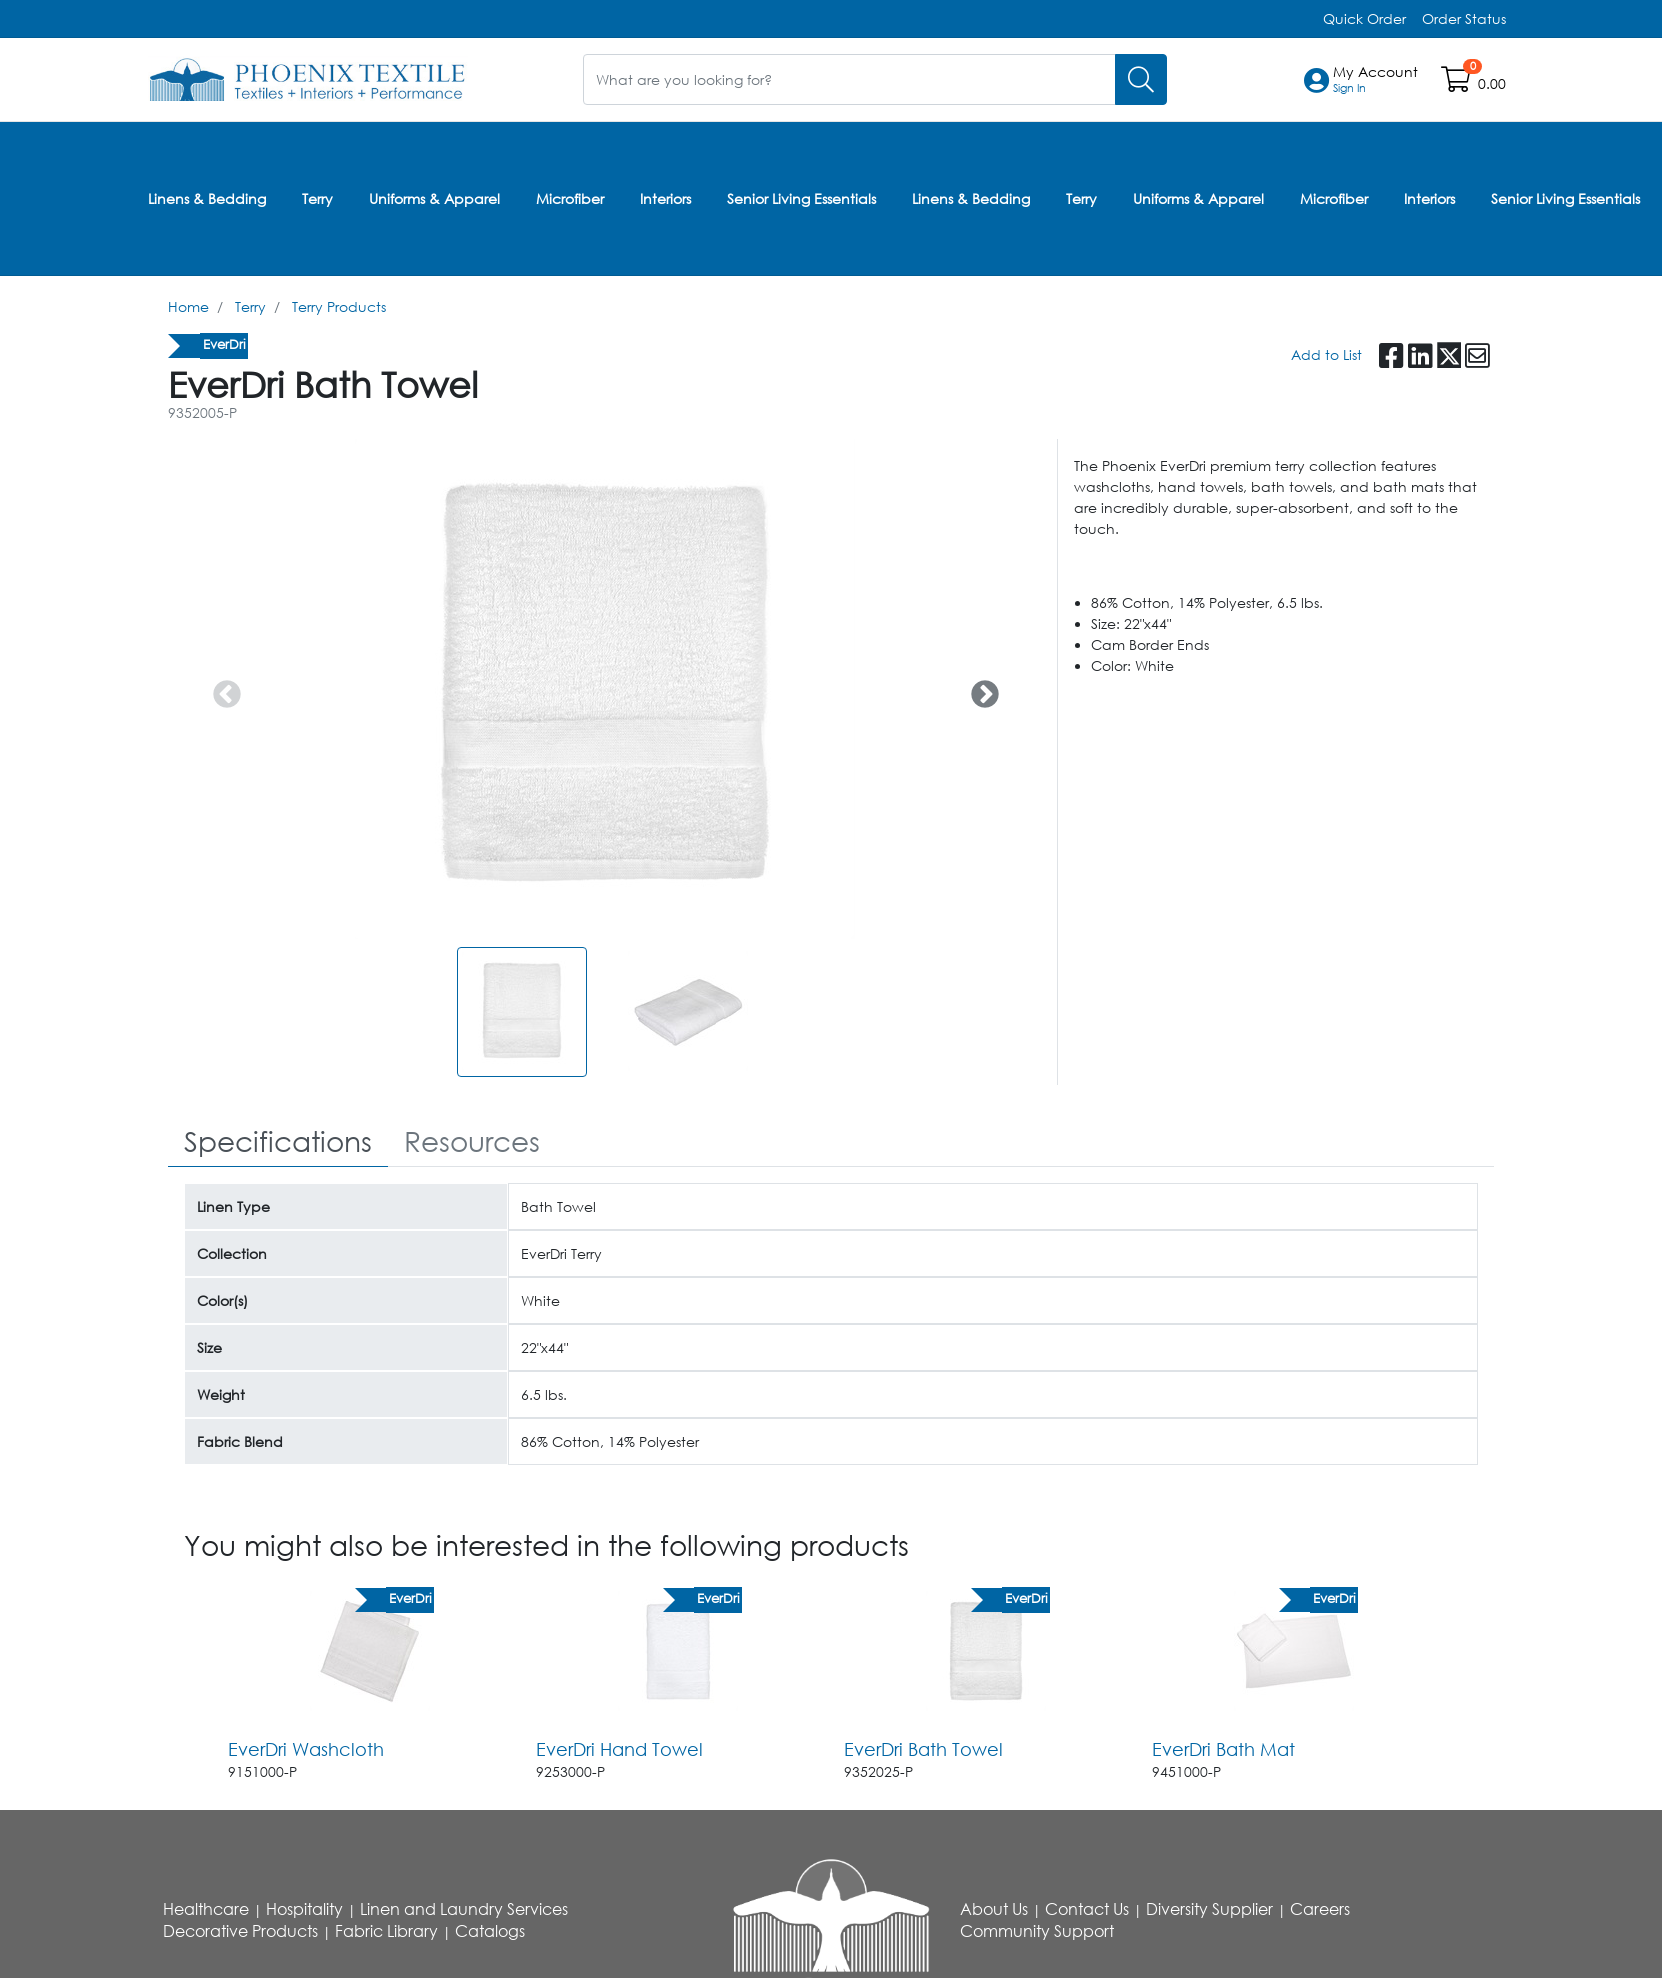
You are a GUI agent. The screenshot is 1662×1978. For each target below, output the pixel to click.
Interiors (665, 198)
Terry (317, 198)
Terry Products (339, 306)
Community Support (1037, 1931)
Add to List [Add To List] (1326, 354)
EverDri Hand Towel (619, 1749)
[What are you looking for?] (849, 79)
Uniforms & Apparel (434, 198)
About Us (994, 1909)
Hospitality (304, 1909)
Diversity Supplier (1209, 1909)
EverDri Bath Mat (1223, 1749)
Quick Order (1364, 18)
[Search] (1141, 79)
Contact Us (1087, 1909)
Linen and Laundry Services (464, 1909)
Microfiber (570, 198)
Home (188, 306)
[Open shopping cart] (1457, 83)
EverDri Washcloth (306, 1749)
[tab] (278, 1142)
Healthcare (206, 1909)
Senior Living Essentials (801, 198)
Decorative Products (240, 1931)
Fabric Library (386, 1931)
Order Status (1464, 18)
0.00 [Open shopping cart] (1492, 83)
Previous (221, 689)
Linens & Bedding (207, 198)
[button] (1375, 80)
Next (979, 689)
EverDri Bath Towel (923, 1749)
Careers (1320, 1909)
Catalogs (490, 1931)
